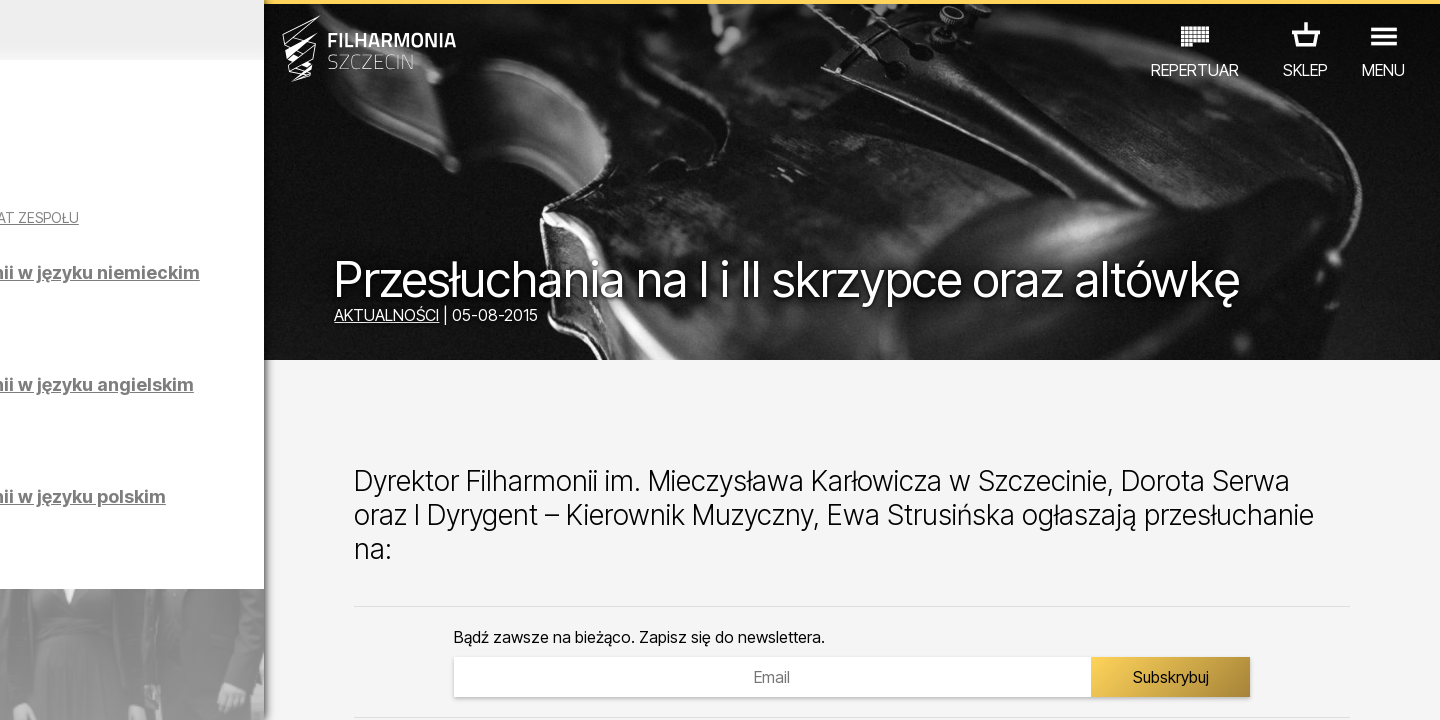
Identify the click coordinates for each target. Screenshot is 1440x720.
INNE (310, 632)
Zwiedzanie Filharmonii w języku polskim (231, 523)
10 (284, 686)
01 (22, 686)
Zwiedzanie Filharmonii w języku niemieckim (231, 299)
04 (109, 686)
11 (313, 686)
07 (196, 686)
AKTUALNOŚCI (490, 318)
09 (255, 686)
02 (50, 686)
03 (80, 686)
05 (138, 686)
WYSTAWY (232, 632)
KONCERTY (77, 632)
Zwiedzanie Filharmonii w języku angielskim (231, 411)
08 (226, 686)
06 (168, 686)
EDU (156, 632)
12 (342, 686)
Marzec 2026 (187, 30)
